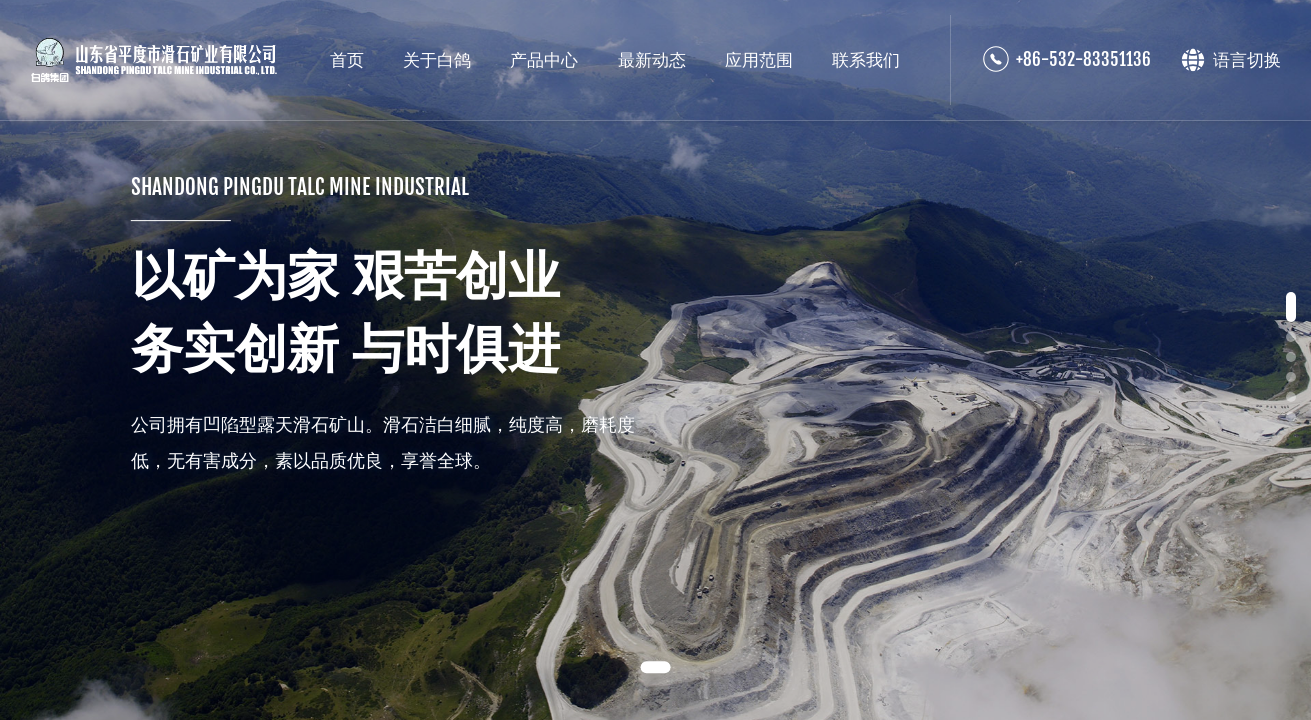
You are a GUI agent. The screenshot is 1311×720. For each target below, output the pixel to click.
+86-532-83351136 (1083, 59)
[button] (655, 667)
